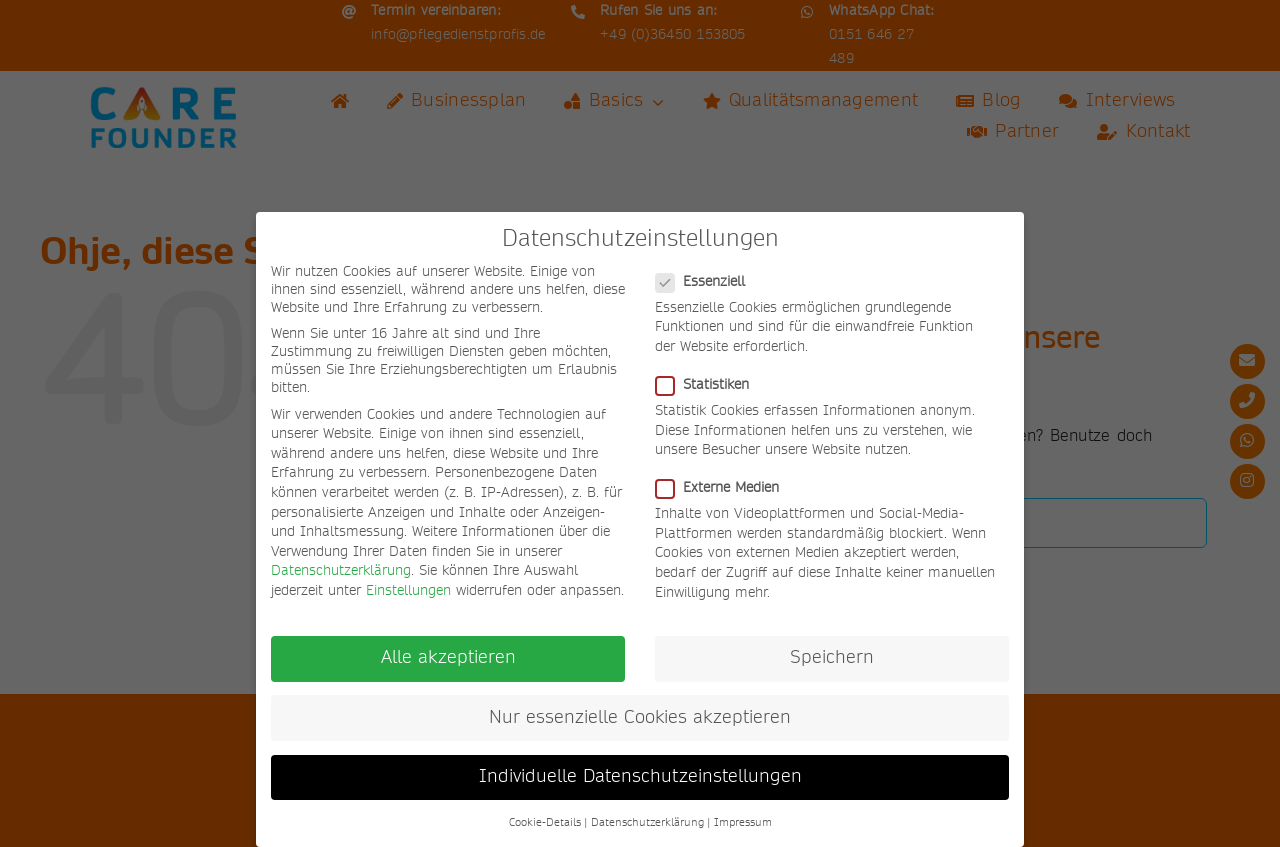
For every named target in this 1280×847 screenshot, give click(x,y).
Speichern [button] (832, 658)
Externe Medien (725, 488)
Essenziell (708, 282)
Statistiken (710, 385)
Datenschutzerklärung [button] (647, 823)
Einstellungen (408, 591)
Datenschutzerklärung (341, 571)
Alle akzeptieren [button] (448, 658)
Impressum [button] (743, 823)
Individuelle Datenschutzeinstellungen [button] (640, 777)
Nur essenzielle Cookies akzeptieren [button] (640, 718)
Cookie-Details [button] (545, 823)
